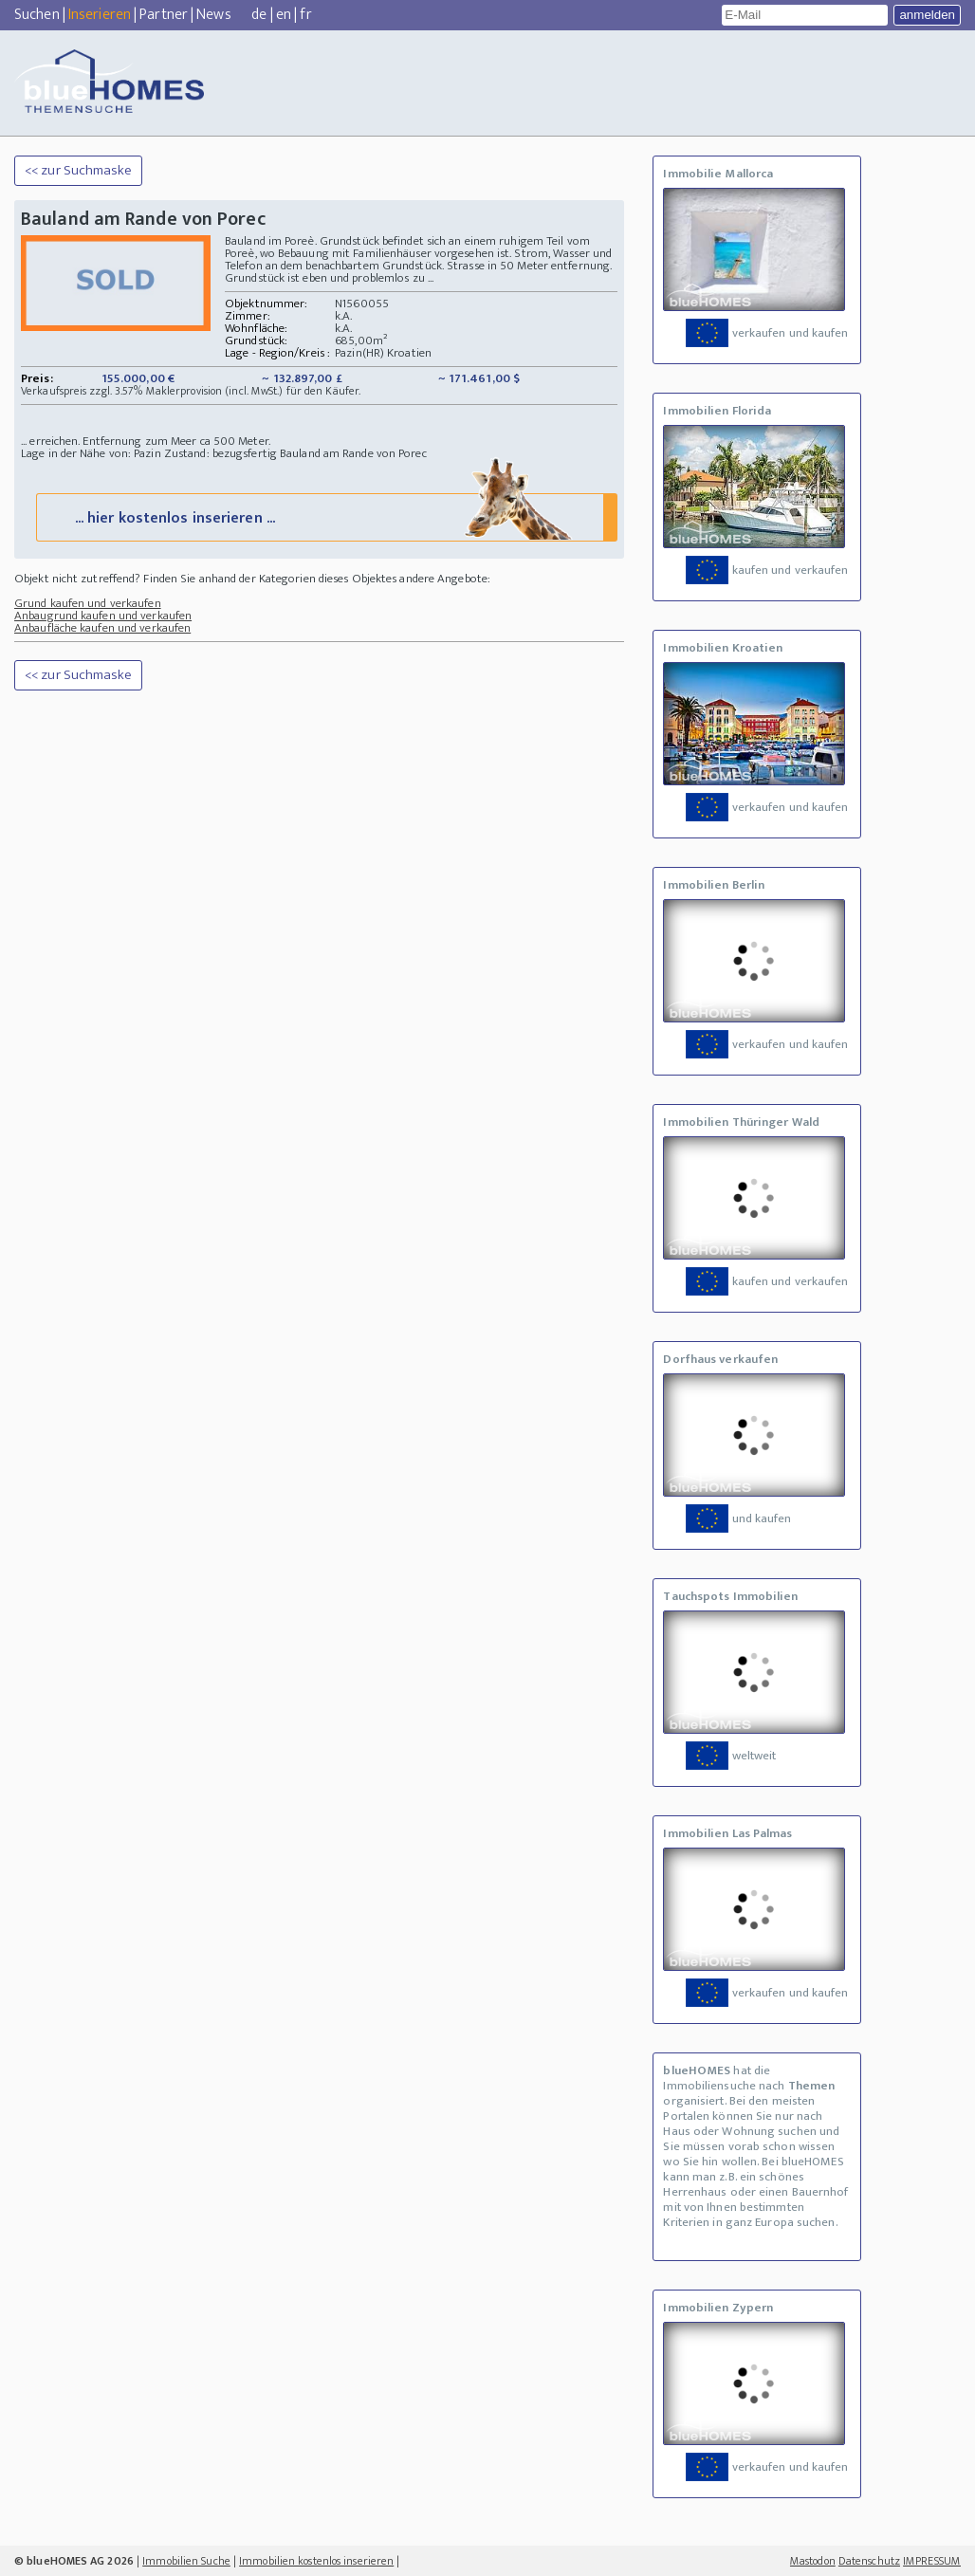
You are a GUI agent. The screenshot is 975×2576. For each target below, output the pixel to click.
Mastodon (813, 2560)
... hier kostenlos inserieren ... (325, 516)
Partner (163, 15)
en (283, 15)
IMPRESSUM (932, 2560)
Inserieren (99, 15)
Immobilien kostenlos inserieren (316, 2560)
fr (305, 15)
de (259, 15)
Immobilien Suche (186, 2560)
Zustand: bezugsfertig (220, 453)
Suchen (37, 15)
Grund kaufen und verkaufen (87, 603)
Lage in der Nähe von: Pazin (91, 453)
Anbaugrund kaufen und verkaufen (103, 615)
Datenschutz (869, 2560)
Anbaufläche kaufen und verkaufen (102, 627)
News (213, 15)
